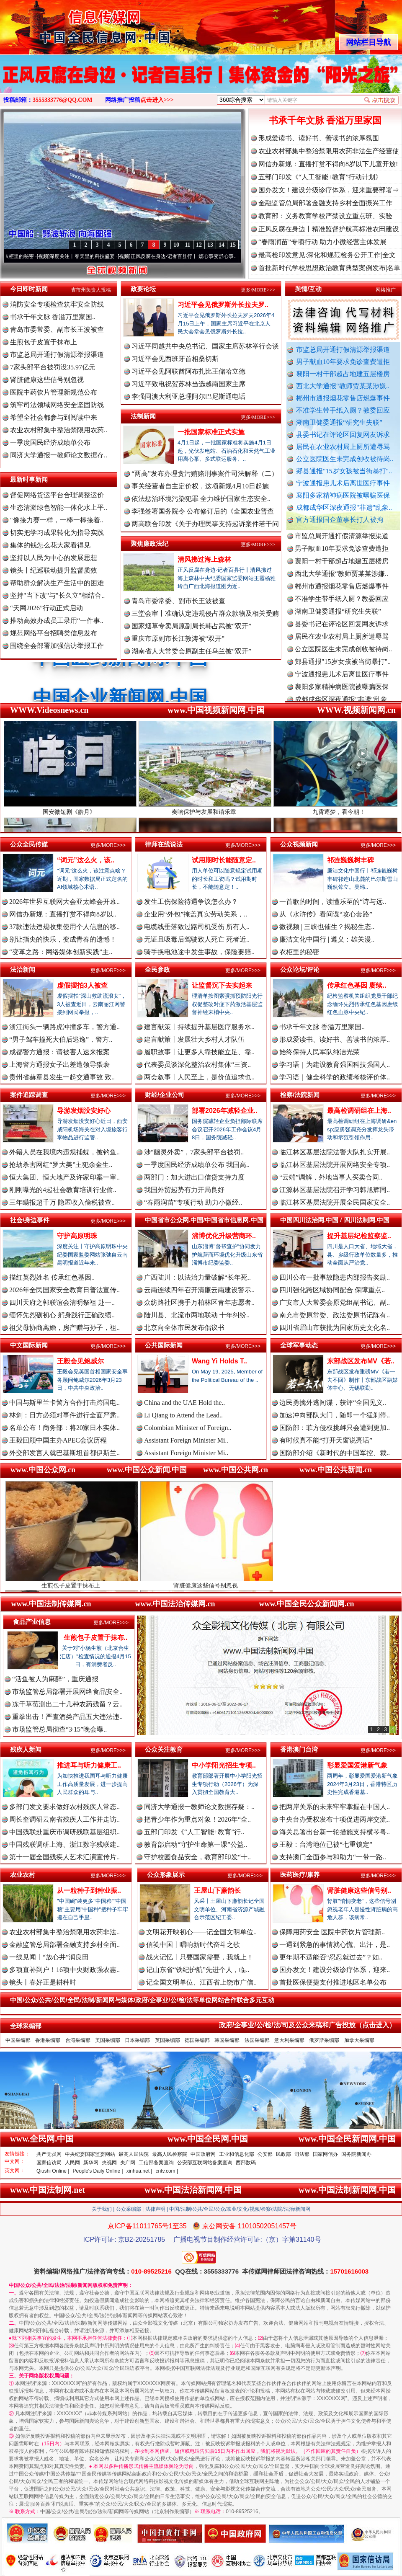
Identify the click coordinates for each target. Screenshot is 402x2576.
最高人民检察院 (169, 2154)
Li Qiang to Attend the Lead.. (183, 1415)
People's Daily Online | (98, 2171)
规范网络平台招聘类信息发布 (53, 633)
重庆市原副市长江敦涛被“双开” (177, 638)
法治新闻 (22, 969)
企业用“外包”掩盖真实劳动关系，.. (195, 914)
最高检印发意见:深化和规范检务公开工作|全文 (327, 254)
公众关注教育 (164, 1749)
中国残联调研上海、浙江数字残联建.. (64, 1844)
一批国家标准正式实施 (211, 432)
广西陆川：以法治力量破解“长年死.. (197, 1277)
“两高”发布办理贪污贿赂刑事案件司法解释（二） (204, 473)
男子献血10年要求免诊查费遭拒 (343, 361)
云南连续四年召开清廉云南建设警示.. (199, 1289)
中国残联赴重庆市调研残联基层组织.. (64, 1831)
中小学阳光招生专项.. (224, 1765)
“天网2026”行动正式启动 (46, 608)
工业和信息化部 (236, 2154)
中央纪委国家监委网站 (90, 2154)
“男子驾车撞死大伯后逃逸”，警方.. (60, 1039)
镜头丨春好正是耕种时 (42, 1982)
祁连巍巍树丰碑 (350, 860)
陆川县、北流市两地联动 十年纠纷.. (197, 1315)
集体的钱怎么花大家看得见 (50, 545)
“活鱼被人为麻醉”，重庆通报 (55, 1679)
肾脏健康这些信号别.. (359, 1890)
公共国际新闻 (164, 1345)
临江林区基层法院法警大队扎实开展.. (334, 1152)
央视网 (109, 2163)
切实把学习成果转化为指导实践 (57, 532)
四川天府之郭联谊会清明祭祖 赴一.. (62, 1302)
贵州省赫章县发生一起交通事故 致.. (62, 1077)
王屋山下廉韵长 (217, 1890)
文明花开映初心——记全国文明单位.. (201, 1932)
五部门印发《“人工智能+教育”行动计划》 (320, 177)
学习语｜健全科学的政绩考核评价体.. (334, 1077)
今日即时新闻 (29, 288)
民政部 (283, 2154)
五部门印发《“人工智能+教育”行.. (194, 1831)
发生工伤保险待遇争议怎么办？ (191, 901)
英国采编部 (167, 2040)
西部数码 (246, 2163)
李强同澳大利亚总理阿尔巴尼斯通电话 (188, 396)
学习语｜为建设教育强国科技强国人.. (334, 1064)
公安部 (265, 2154)
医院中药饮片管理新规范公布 (53, 392)
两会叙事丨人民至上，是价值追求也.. (199, 1077)
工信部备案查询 (156, 2163)
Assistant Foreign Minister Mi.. (186, 1440)
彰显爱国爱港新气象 (357, 1765)
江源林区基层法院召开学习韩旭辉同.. (334, 1189)
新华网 (90, 2163)
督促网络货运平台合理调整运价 (57, 494)
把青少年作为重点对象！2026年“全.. (197, 1819)
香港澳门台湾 (299, 1749)
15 (233, 245)
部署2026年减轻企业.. (224, 1110)
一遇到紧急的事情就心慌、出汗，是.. (334, 1944)
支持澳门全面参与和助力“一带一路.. (332, 1857)
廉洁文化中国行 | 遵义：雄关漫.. (326, 939)
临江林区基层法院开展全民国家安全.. (334, 1202)
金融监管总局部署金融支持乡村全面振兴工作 (325, 202)
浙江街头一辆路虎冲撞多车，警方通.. (64, 1026)
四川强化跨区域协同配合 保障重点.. (332, 1289)
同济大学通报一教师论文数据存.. (58, 455)
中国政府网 (203, 2154)
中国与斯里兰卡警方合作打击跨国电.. (64, 1402)
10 (176, 245)
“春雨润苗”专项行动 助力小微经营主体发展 (322, 241)
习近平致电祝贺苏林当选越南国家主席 (188, 383)
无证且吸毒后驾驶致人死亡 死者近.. (197, 939)
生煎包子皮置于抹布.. (96, 1637)
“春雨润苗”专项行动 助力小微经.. (193, 1202)
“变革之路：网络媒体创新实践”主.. (60, 951)
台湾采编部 (77, 2040)
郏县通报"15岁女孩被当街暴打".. (344, 471)
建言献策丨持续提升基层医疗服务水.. (199, 1026)
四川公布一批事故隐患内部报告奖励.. (334, 1277)
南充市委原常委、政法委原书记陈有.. (334, 1315)
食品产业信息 (32, 1621)
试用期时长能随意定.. (224, 860)
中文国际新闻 (29, 1345)
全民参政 (157, 969)
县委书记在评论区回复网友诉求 (343, 434)
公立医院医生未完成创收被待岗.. (344, 458)
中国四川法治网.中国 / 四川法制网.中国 (334, 1219)
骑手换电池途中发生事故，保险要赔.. (199, 951)
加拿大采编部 (359, 2040)
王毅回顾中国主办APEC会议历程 (58, 1440)
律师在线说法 (164, 844)
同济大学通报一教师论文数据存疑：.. (199, 1806)
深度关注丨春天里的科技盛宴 (91, 256)
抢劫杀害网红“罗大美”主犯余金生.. (60, 1164)
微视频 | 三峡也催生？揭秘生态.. (326, 926)
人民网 (72, 2163)
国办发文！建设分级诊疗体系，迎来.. (334, 1969)
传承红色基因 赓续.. (356, 985)
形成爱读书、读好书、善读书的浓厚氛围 (318, 138)
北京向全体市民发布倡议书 (184, 1327)
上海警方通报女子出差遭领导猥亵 (59, 1064)
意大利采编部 (289, 2040)
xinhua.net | (139, 2171)
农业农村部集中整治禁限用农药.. (58, 430)
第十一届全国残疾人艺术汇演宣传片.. (64, 1857)
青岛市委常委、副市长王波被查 (57, 329)
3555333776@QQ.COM (63, 100)
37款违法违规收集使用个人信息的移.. (64, 926)
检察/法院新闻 (300, 1094)
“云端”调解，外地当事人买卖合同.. (330, 1177)
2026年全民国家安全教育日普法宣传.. (64, 1289)
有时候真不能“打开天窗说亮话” (325, 1440)
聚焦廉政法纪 (149, 543)
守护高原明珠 (77, 1235)
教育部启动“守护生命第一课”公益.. (195, 1844)
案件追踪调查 (29, 1094)
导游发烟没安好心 (84, 1110)
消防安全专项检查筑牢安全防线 (57, 304)
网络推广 (386, 290)
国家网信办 (325, 2154)
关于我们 (102, 2209)
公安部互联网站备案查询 (204, 2163)
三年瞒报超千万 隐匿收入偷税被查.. (62, 1202)
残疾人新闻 (25, 1749)
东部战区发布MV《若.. (360, 1361)
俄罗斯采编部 (324, 2040)
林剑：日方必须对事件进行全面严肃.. (64, 1415)
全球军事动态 (299, 1345)
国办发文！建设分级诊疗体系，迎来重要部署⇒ (328, 190)
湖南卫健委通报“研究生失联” (339, 422)
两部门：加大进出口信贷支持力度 (194, 1177)
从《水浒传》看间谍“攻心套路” (325, 914)
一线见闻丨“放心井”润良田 (49, 1957)
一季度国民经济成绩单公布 (50, 442)
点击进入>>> (157, 100)
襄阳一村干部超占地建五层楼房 (343, 373)
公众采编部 (128, 2209)
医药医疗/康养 (300, 1874)
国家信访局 (49, 2163)
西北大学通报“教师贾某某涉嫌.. (342, 386)
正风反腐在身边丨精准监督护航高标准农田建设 (328, 228)
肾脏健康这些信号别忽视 (47, 379)
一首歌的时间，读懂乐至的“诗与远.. (332, 901)
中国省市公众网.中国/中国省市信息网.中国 (204, 1219)
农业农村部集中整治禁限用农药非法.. (64, 1932)
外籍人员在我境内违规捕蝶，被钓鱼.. (64, 1152)
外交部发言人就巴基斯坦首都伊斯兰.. (64, 1452)
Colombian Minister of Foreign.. (187, 1427)
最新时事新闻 (29, 479)
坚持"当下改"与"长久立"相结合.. (57, 595)
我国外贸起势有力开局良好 (184, 1189)
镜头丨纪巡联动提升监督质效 (53, 570)
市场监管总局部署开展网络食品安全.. (67, 1691)
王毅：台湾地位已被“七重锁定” (325, 1844)
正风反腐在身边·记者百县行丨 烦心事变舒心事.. (193, 256)
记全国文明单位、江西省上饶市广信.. (201, 1982)
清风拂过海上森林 (204, 559)
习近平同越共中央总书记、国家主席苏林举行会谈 (205, 346)
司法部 (301, 2154)
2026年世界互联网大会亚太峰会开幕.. (64, 901)
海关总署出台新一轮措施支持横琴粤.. (334, 1831)
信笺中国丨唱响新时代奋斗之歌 (193, 1944)
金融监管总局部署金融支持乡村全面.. (64, 1944)
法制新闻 (143, 416)
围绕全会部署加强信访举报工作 (57, 645)
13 (210, 245)
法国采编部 (257, 2040)
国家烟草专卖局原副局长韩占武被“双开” (191, 626)
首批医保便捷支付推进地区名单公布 (333, 1982)
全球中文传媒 (69, 24)
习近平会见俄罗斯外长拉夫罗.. (223, 304)
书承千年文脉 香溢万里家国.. (52, 316)
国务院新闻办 (356, 2154)
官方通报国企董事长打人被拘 (339, 519)
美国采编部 (107, 2040)
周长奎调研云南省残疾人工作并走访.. (64, 1819)
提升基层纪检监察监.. (359, 1235)
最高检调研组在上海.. (359, 1110)
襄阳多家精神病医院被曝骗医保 (343, 495)
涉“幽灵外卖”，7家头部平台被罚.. (194, 1152)
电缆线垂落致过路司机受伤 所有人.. (197, 926)
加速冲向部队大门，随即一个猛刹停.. (334, 1415)
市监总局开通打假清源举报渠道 (343, 349)
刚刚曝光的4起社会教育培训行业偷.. (62, 1189)
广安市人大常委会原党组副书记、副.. (334, 1302)
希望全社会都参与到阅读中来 (53, 417)
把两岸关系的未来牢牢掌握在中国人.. (334, 1806)
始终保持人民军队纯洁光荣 (319, 1052)
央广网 (127, 2163)
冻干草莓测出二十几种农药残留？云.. (67, 1704)
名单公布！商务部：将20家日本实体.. (64, 1427)
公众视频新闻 (299, 844)
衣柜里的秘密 (28, 256)
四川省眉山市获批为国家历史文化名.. (334, 1327)
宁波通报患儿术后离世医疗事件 (343, 483)
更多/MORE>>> (258, 290)
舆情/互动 (308, 288)
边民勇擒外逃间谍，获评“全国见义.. (332, 1402)
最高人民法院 (134, 2154)
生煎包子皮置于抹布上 (43, 342)
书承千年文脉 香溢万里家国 (325, 120)
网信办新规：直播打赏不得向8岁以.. (62, 914)
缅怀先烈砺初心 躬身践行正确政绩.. (62, 1315)
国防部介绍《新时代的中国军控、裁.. (334, 1452)
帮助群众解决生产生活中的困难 (57, 582)
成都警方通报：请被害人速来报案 (59, 1052)
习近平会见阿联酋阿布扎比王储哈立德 (188, 371)
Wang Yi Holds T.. (219, 1361)
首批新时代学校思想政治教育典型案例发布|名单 (329, 267)
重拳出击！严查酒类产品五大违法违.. (67, 1716)
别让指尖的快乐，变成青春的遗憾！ (62, 939)
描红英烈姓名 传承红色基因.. (52, 1277)
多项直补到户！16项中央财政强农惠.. (64, 1969)
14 (221, 245)
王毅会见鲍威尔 (80, 1361)
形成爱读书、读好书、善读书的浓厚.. (334, 1039)
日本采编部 (137, 2040)
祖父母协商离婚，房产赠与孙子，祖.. (64, 1327)
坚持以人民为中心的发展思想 (53, 557)
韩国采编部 (227, 2040)
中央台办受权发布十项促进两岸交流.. (334, 1819)
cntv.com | (166, 2171)
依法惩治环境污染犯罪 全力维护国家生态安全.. (201, 498)
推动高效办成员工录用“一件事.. (56, 620)
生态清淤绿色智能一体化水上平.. (58, 507)
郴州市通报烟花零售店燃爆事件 (343, 398)
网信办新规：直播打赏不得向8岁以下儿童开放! (328, 164)
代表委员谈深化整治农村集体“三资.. (197, 1064)
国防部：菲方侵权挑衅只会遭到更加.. (334, 1427)
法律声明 (155, 2209)
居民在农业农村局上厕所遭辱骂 (343, 446)
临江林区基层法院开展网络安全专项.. (334, 1164)
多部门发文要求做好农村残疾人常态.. (64, 1806)
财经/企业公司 (164, 1094)
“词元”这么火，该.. (85, 860)
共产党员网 (49, 2154)
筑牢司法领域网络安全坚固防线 (57, 404)
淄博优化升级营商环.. (224, 1235)
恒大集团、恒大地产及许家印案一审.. (64, 1177)
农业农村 (22, 1874)
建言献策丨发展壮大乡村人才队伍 (194, 1039)
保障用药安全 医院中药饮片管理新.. (332, 1932)
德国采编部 (197, 2040)
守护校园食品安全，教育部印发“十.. (197, 1857)
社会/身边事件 (29, 1219)
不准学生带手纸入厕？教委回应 (343, 410)
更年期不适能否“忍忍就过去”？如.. (330, 1957)
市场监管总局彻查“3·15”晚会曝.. (59, 1729)
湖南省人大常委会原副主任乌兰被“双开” (191, 651)
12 (199, 245)
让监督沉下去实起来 (222, 985)
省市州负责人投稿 (91, 290)
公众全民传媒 (29, 844)
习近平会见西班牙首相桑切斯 (175, 358)
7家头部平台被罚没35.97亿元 (52, 367)
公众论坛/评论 (300, 969)
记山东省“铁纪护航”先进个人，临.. (197, 1969)
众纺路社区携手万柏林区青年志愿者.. (199, 1302)
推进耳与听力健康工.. (89, 1765)
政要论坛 (143, 288)
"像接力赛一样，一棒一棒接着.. (56, 520)
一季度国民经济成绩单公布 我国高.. (197, 1164)
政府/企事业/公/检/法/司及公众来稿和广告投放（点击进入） (307, 2025)
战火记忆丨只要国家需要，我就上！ (199, 1957)
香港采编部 (47, 2040)
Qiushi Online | (53, 2171)
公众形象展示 (166, 1874)
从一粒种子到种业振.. (89, 1890)
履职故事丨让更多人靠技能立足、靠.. (199, 1052)
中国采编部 (18, 2040)
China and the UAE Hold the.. (184, 1402)
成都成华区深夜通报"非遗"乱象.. (344, 507)
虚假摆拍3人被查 (82, 985)
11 (187, 245)
